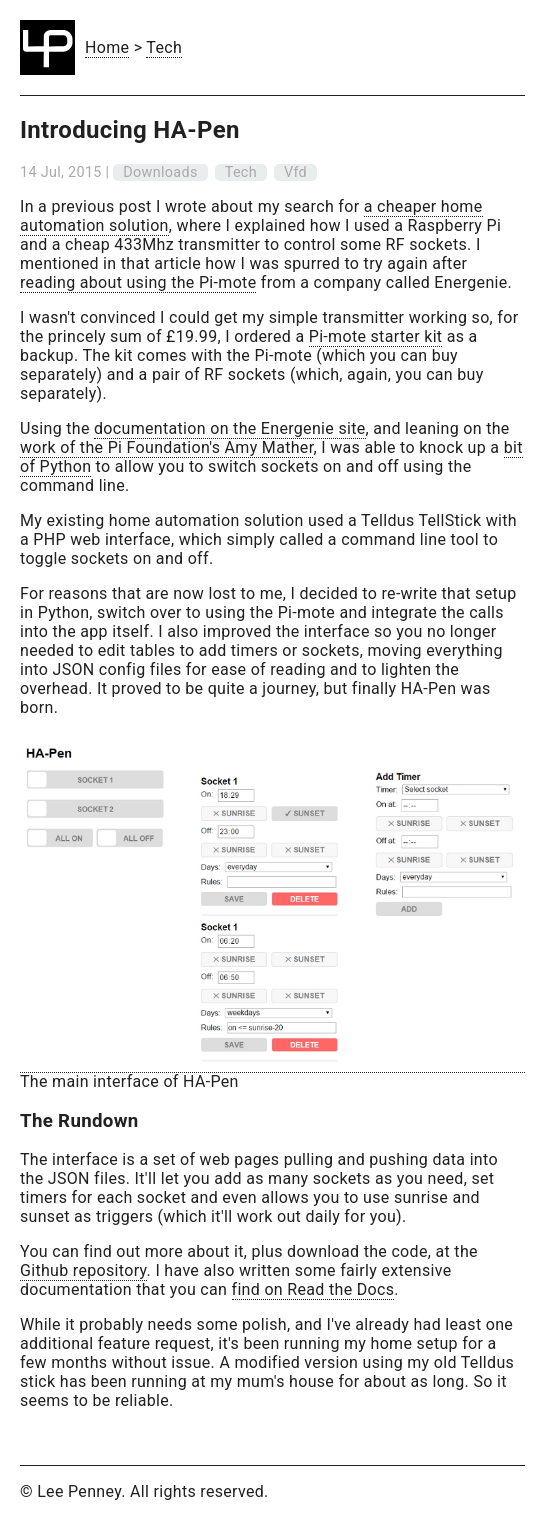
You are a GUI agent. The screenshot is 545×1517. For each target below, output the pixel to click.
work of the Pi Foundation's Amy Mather (166, 447)
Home (107, 47)
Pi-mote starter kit (376, 336)
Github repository (83, 1270)
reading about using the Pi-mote (138, 282)
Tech (164, 47)
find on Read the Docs (313, 1289)
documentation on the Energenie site (230, 428)
